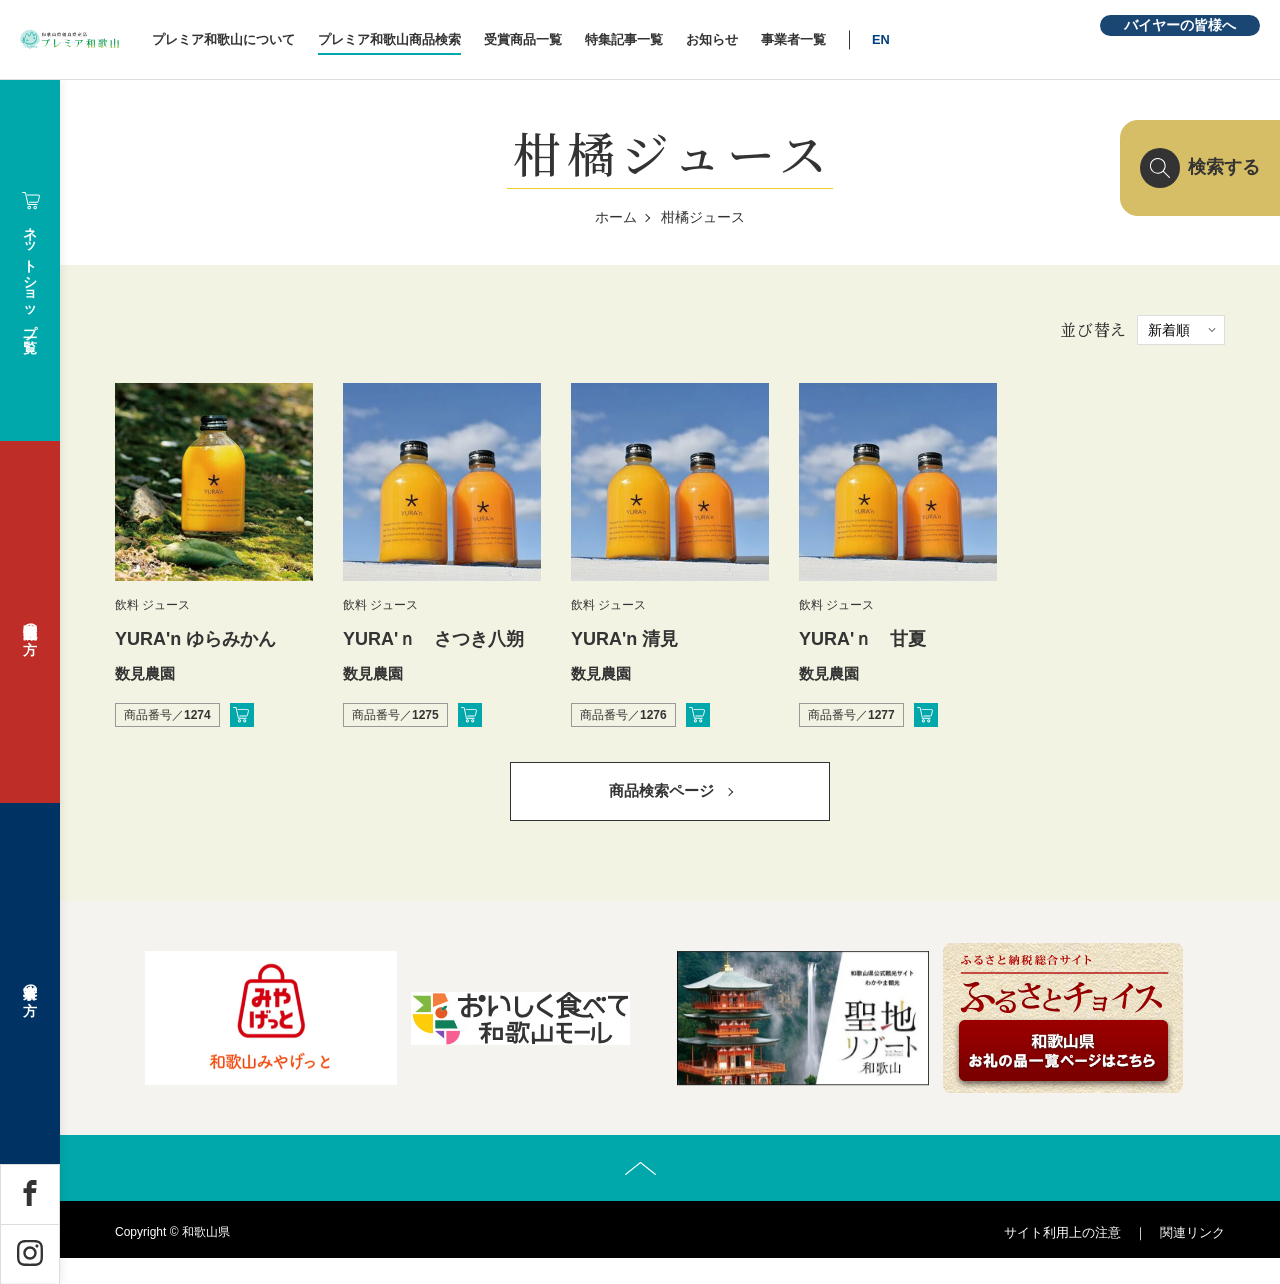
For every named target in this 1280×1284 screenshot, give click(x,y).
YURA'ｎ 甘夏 (862, 639)
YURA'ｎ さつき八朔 (433, 639)
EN (968, 39)
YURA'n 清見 (624, 639)
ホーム (616, 217)
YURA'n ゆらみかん (195, 639)
